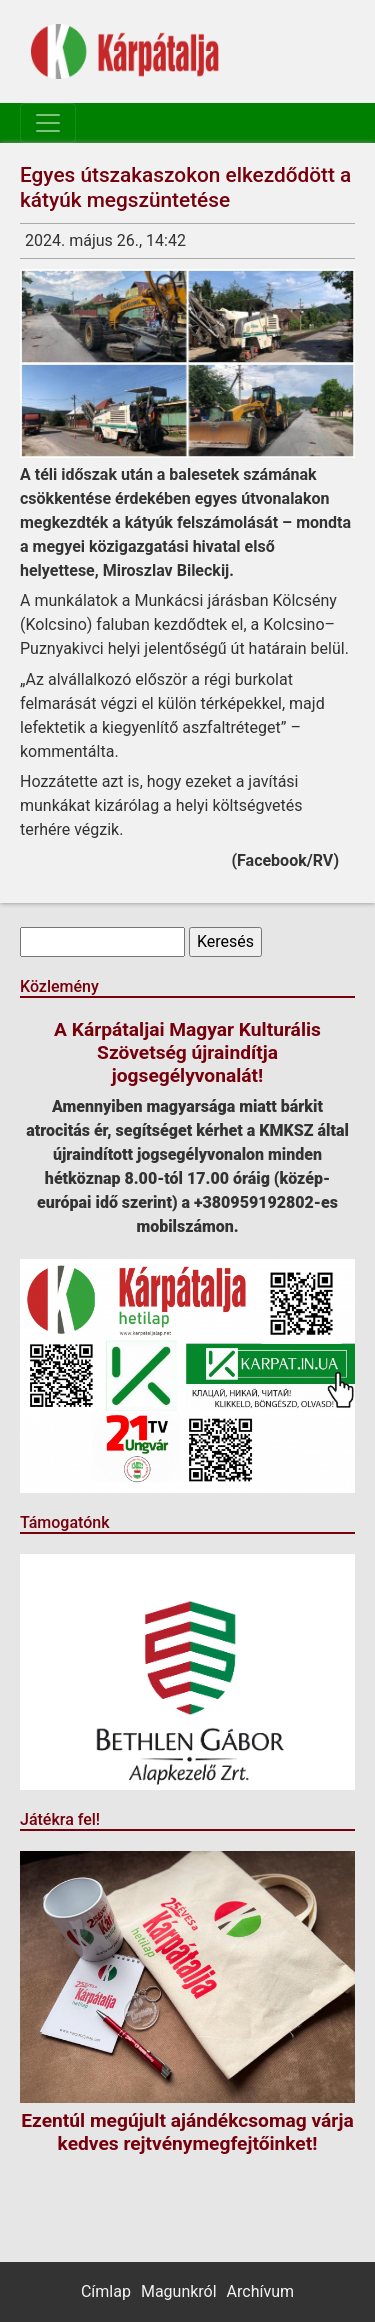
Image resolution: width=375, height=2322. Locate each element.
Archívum (260, 2291)
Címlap (106, 2291)
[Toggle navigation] (48, 123)
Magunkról (179, 2291)
